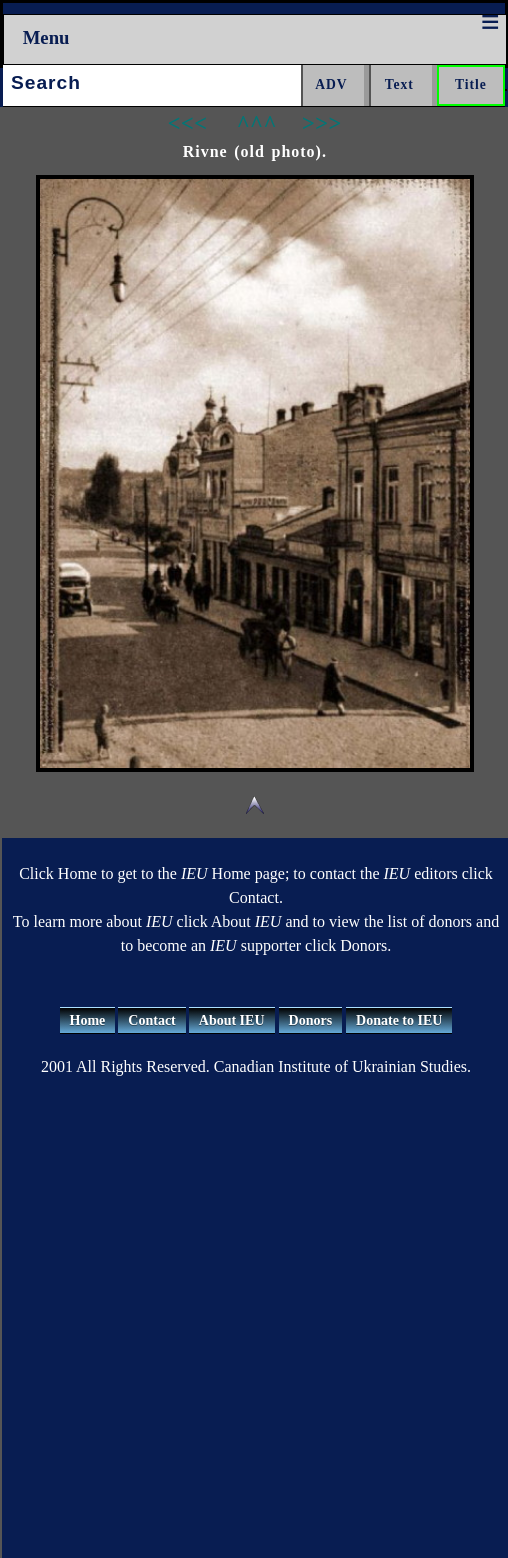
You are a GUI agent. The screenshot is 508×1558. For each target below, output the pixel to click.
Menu (46, 37)
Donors (311, 1020)
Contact (151, 1020)
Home (88, 1020)
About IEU (232, 1020)
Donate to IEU (399, 1020)
